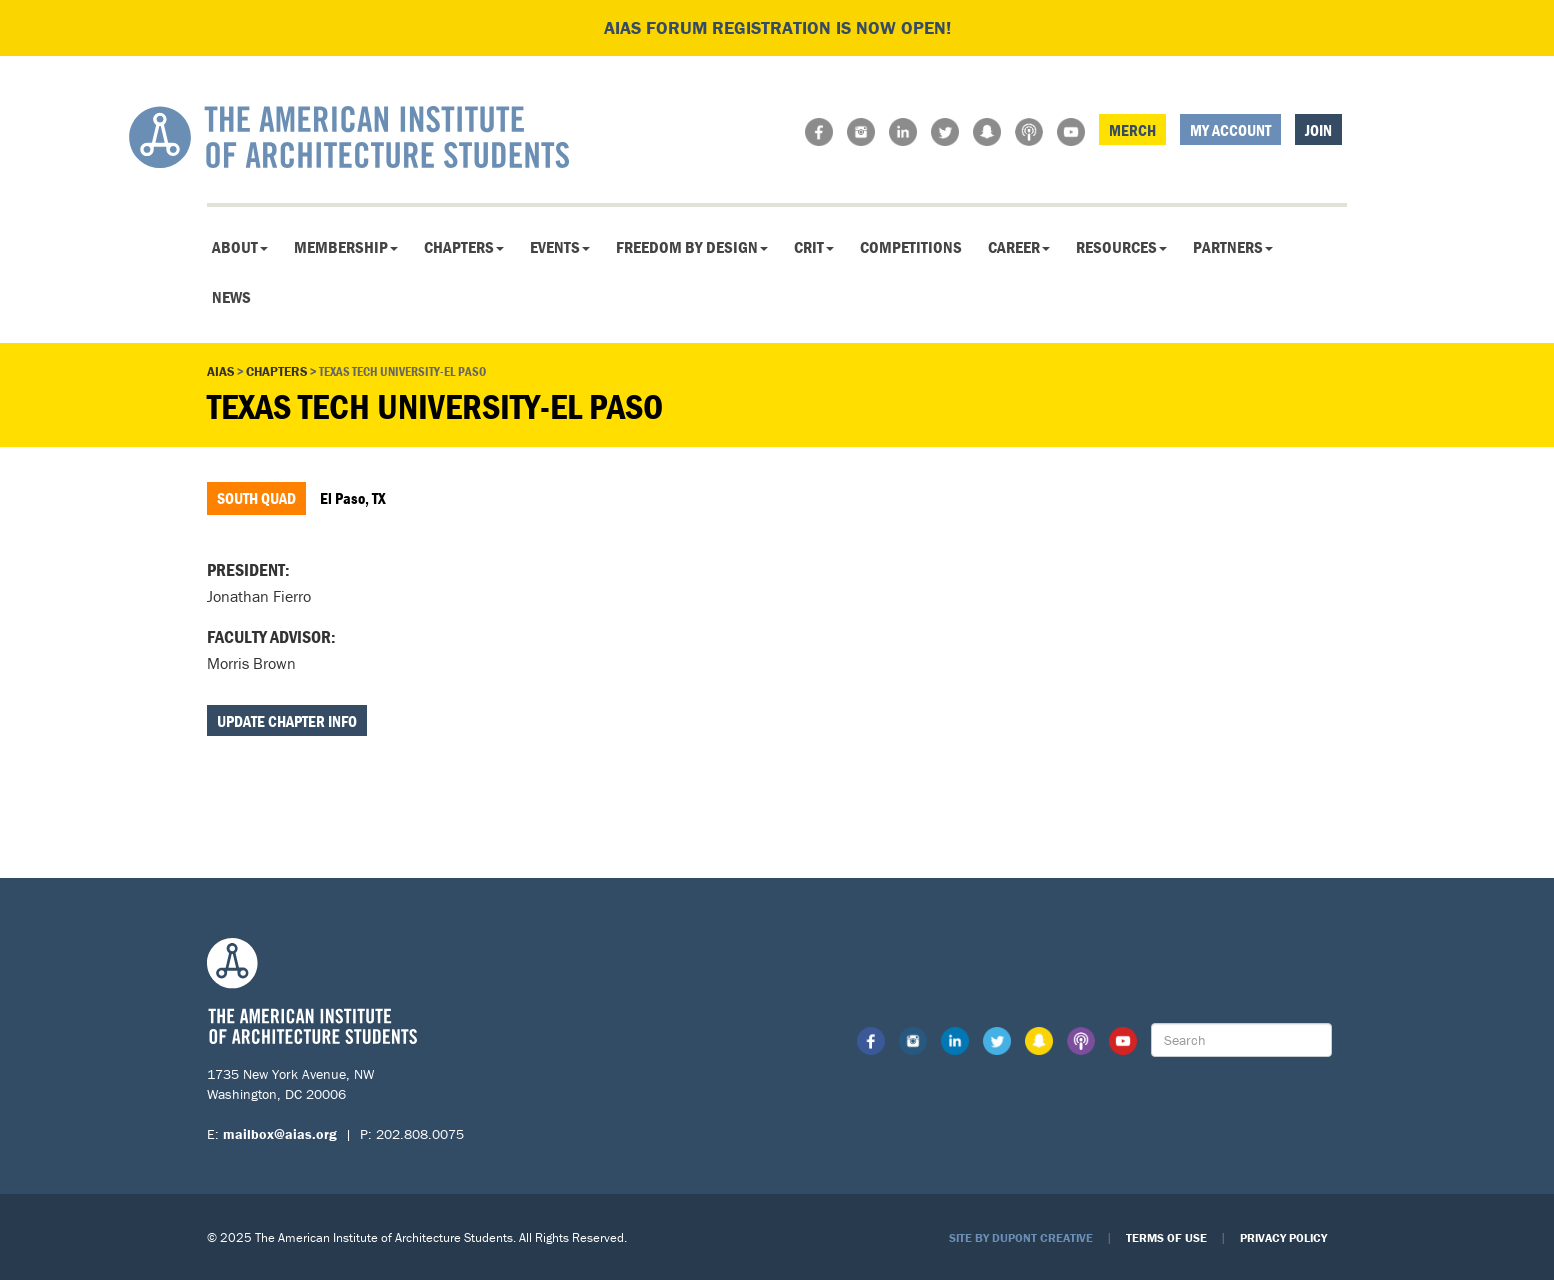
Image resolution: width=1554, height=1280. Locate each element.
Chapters (464, 247)
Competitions (911, 247)
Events (560, 247)
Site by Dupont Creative (1021, 1237)
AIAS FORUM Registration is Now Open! (777, 27)
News (231, 297)
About (240, 247)
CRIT (814, 247)
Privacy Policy (1283, 1237)
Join (1318, 130)
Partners (1233, 247)
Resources (1121, 247)
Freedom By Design (692, 247)
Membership (346, 247)
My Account (1230, 130)
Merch (1132, 130)
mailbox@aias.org (280, 1134)
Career (1019, 247)
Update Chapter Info (287, 721)
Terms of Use (1166, 1237)
